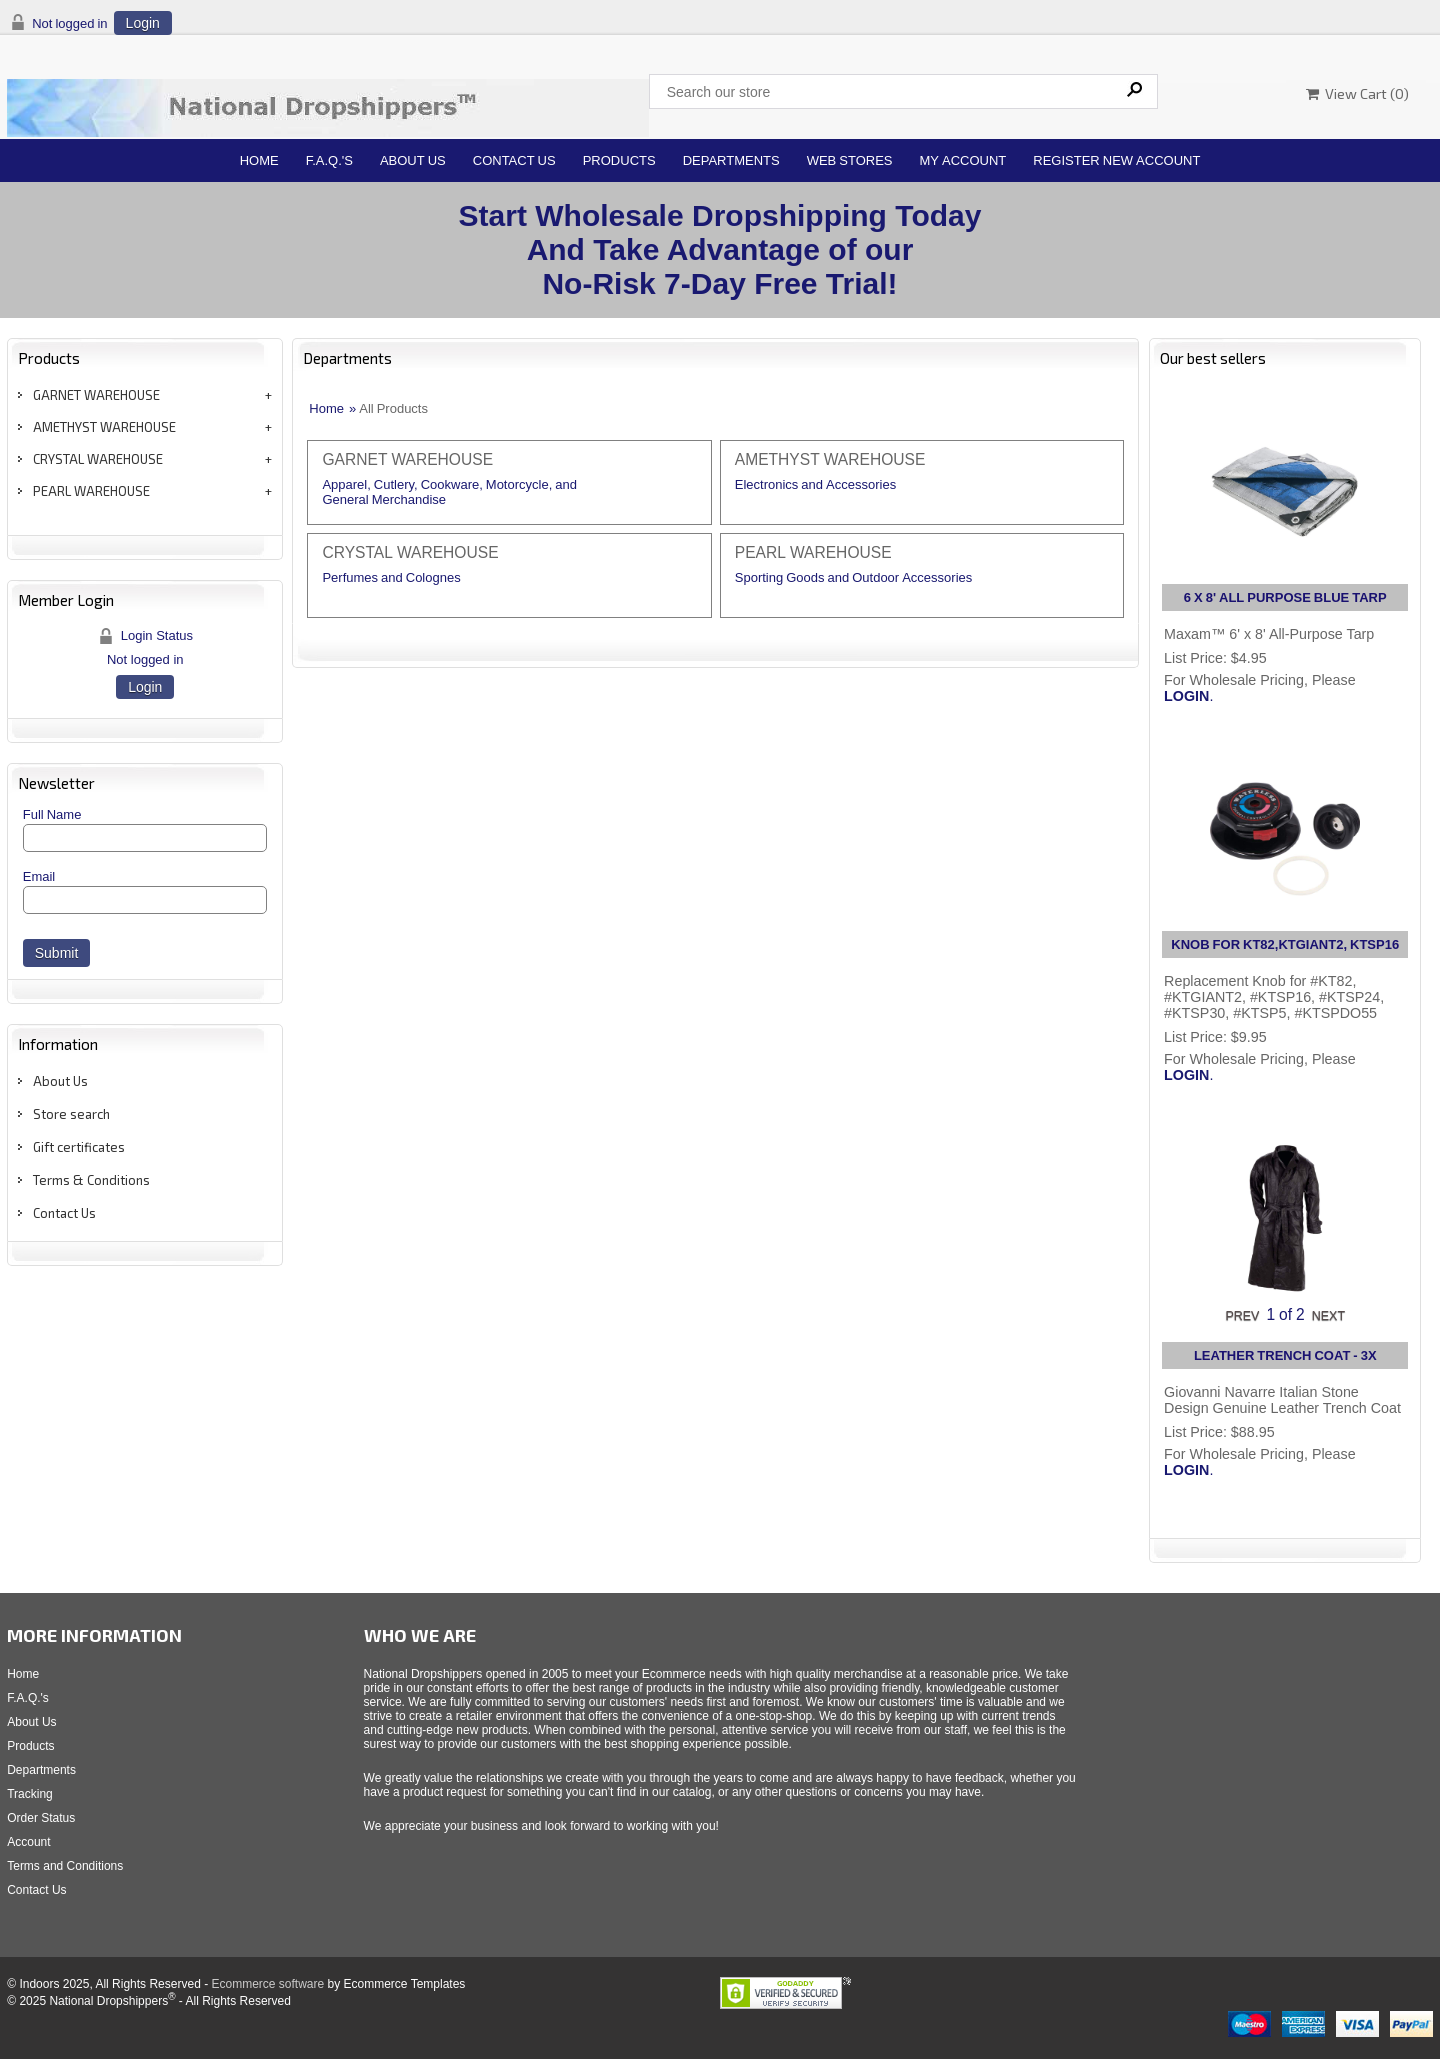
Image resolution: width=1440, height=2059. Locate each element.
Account (28, 1842)
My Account (963, 160)
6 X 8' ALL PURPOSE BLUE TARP (1285, 597)
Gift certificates (79, 1147)
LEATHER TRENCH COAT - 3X (1285, 1355)
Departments (731, 160)
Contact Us (514, 160)
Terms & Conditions (91, 1180)
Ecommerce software (267, 1984)
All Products (393, 408)
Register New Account (1116, 160)
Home (259, 160)
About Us (413, 160)
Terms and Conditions (65, 1866)
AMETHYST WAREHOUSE (104, 427)
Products (619, 160)
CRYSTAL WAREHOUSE (98, 459)
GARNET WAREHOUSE (96, 395)
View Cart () (1357, 93)
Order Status (41, 1818)
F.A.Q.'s (329, 160)
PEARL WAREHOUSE (91, 491)
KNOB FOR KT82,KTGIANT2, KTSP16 (1285, 944)
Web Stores (850, 160)
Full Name (52, 814)
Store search (71, 1114)
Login (143, 23)
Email (39, 876)
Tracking (30, 1794)
